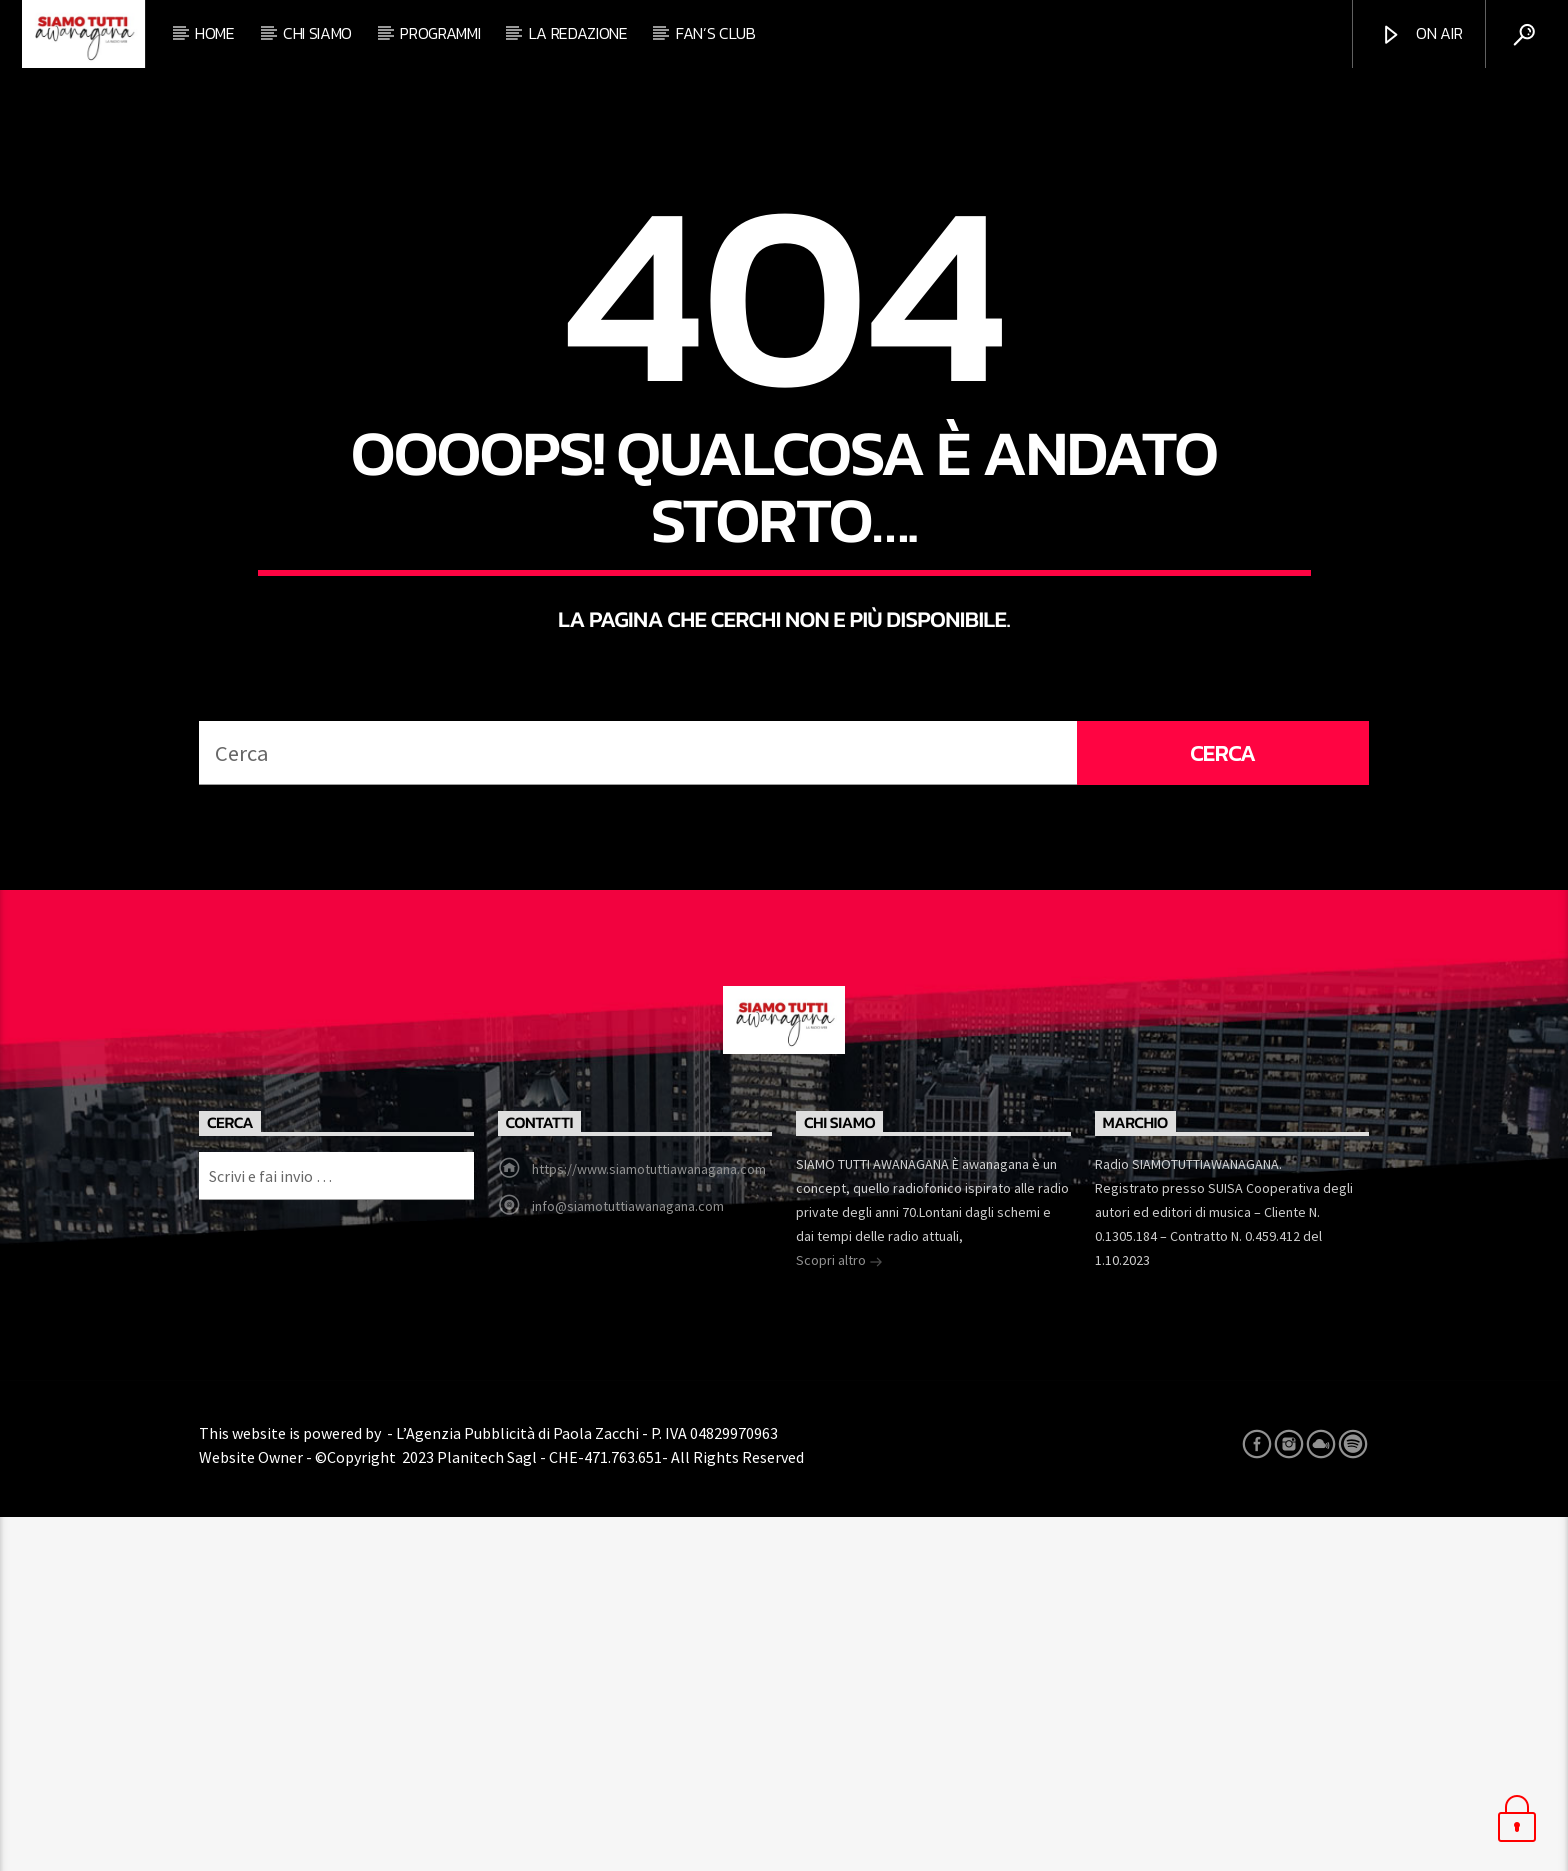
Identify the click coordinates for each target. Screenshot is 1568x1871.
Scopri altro (839, 1616)
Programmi (440, 33)
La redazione (578, 33)
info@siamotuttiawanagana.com (628, 1560)
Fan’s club (716, 33)
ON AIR (1421, 34)
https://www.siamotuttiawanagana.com (649, 1523)
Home (215, 33)
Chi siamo (317, 33)
